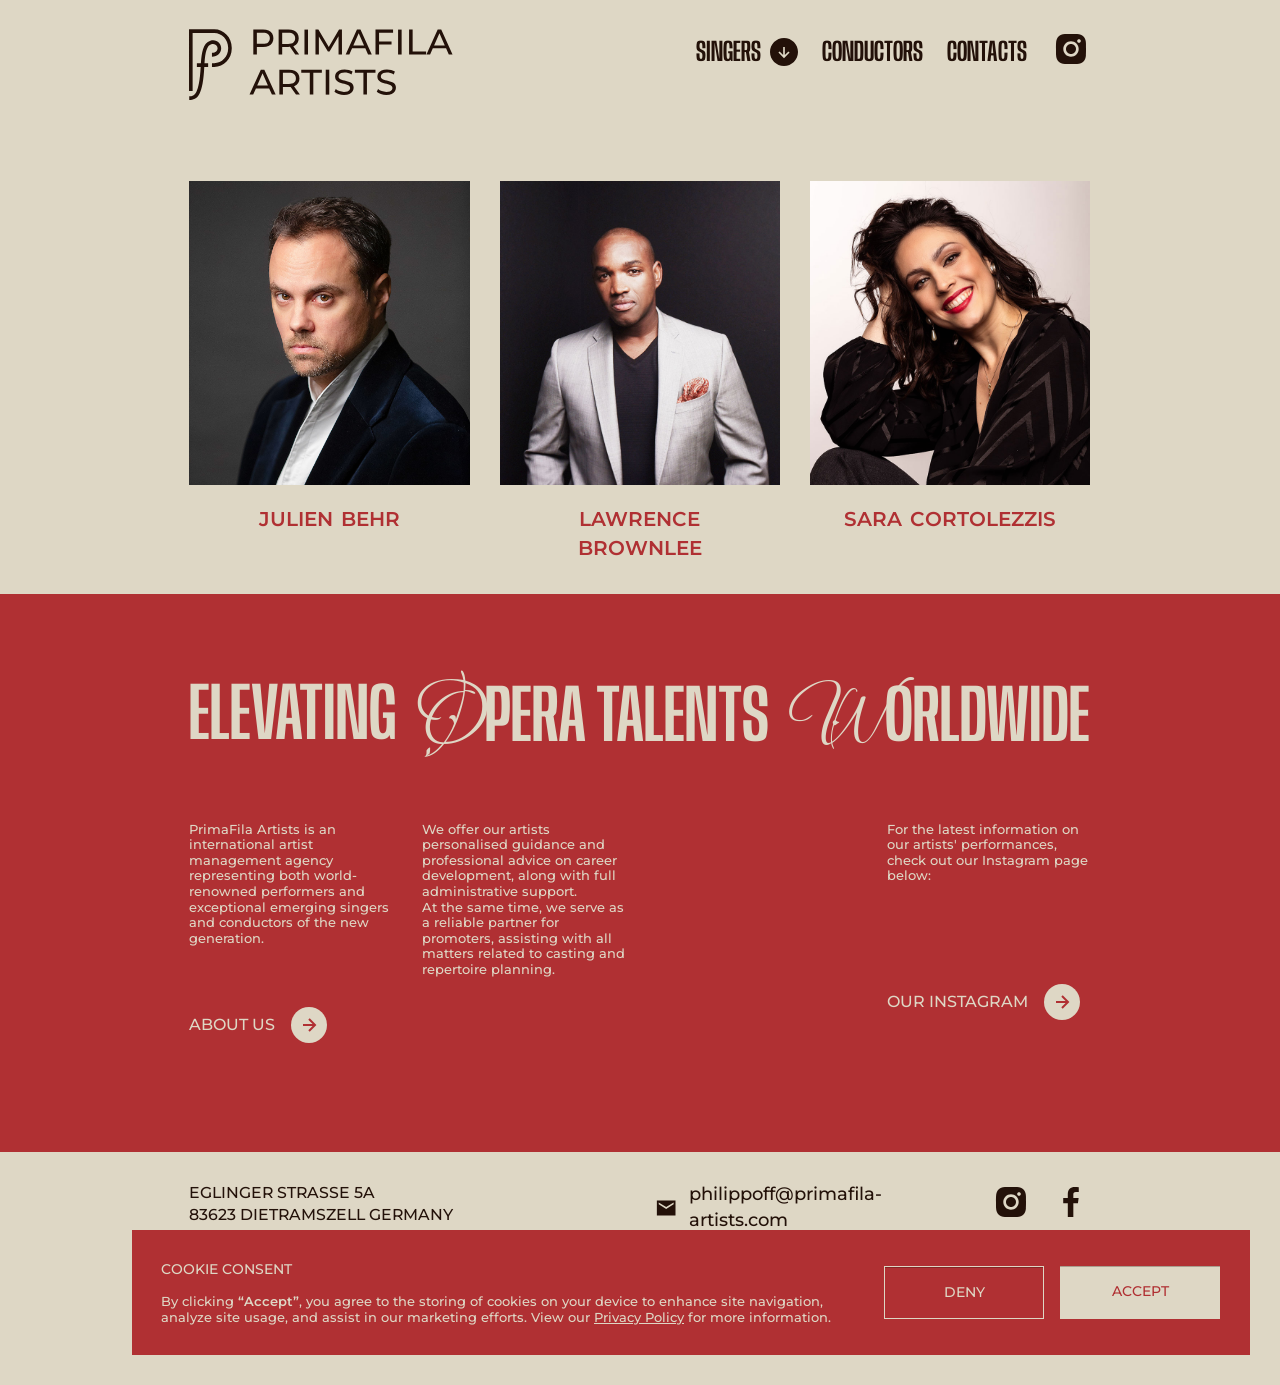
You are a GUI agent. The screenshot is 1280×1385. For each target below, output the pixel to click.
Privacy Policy (639, 1317)
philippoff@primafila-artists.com (785, 1207)
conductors (872, 52)
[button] (747, 51)
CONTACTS (987, 52)
